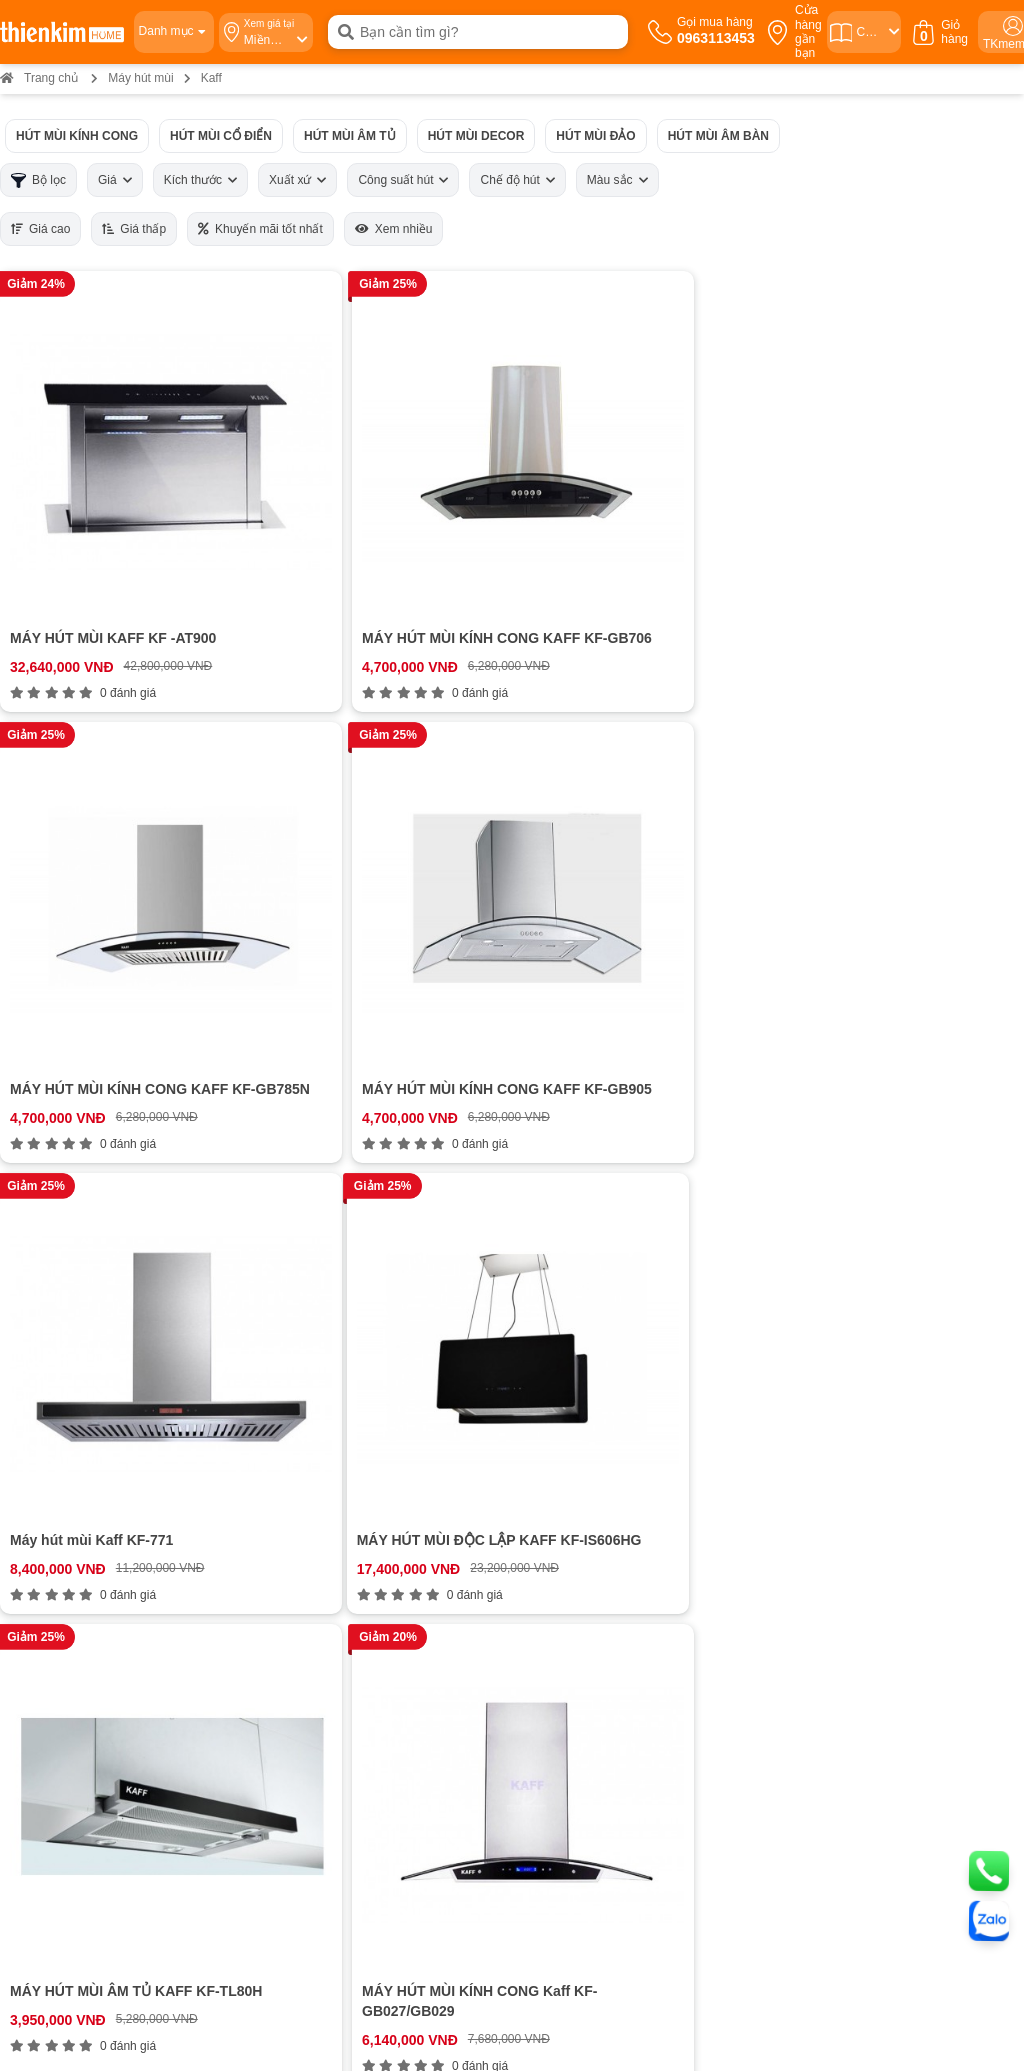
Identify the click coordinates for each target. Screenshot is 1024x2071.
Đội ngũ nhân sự (75, 1497)
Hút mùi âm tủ (350, 136)
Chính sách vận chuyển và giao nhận (618, 1441)
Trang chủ (39, 78)
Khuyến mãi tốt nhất (260, 229)
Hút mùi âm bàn (718, 136)
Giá (115, 180)
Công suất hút (403, 180)
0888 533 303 (238, 1702)
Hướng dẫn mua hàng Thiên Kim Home (626, 1423)
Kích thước (200, 180)
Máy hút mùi (140, 78)
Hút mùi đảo (595, 136)
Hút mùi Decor (476, 136)
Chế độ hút (517, 180)
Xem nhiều (394, 229)
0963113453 (395, 1404)
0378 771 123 (255, 1891)
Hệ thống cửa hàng (83, 1423)
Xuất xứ (297, 180)
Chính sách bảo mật (570, 1497)
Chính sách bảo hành (573, 1460)
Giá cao (40, 229)
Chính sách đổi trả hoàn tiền (593, 1478)
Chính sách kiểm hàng (576, 1515)
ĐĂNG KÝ (952, 1460)
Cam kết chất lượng (84, 1478)
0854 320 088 (558, 1702)
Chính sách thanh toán (577, 1404)
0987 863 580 (878, 1676)
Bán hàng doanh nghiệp (96, 1460)
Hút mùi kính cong (77, 136)
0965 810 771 (558, 1676)
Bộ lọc (38, 180)
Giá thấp (134, 229)
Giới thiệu (54, 1404)
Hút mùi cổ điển (221, 136)
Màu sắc (617, 180)
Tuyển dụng (61, 1441)
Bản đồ (176, 1756)
